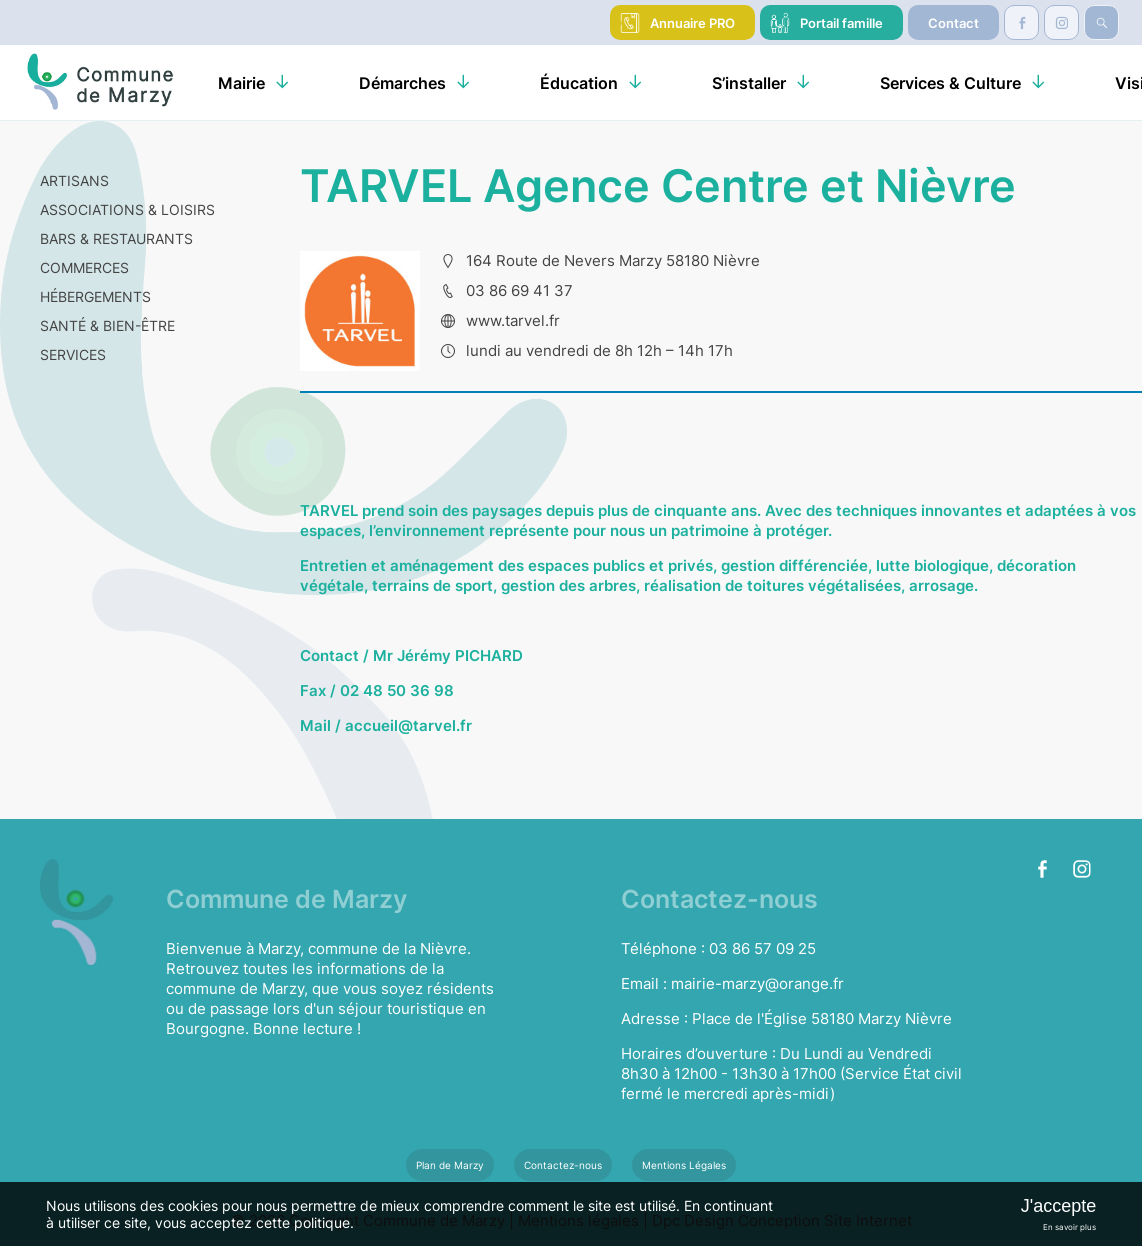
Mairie (241, 83)
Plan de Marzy (450, 1165)
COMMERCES (84, 267)
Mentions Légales (684, 1165)
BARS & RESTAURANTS (116, 238)
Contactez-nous (563, 1165)
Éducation (579, 83)
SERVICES (73, 354)
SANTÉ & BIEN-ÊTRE (107, 325)
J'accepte (1058, 1206)
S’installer (749, 83)
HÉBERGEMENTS (95, 296)
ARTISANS (74, 180)
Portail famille (841, 23)
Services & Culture (950, 83)
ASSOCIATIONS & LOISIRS (127, 209)
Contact (953, 23)
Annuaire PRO (692, 23)
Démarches (402, 83)
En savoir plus (1069, 1227)
